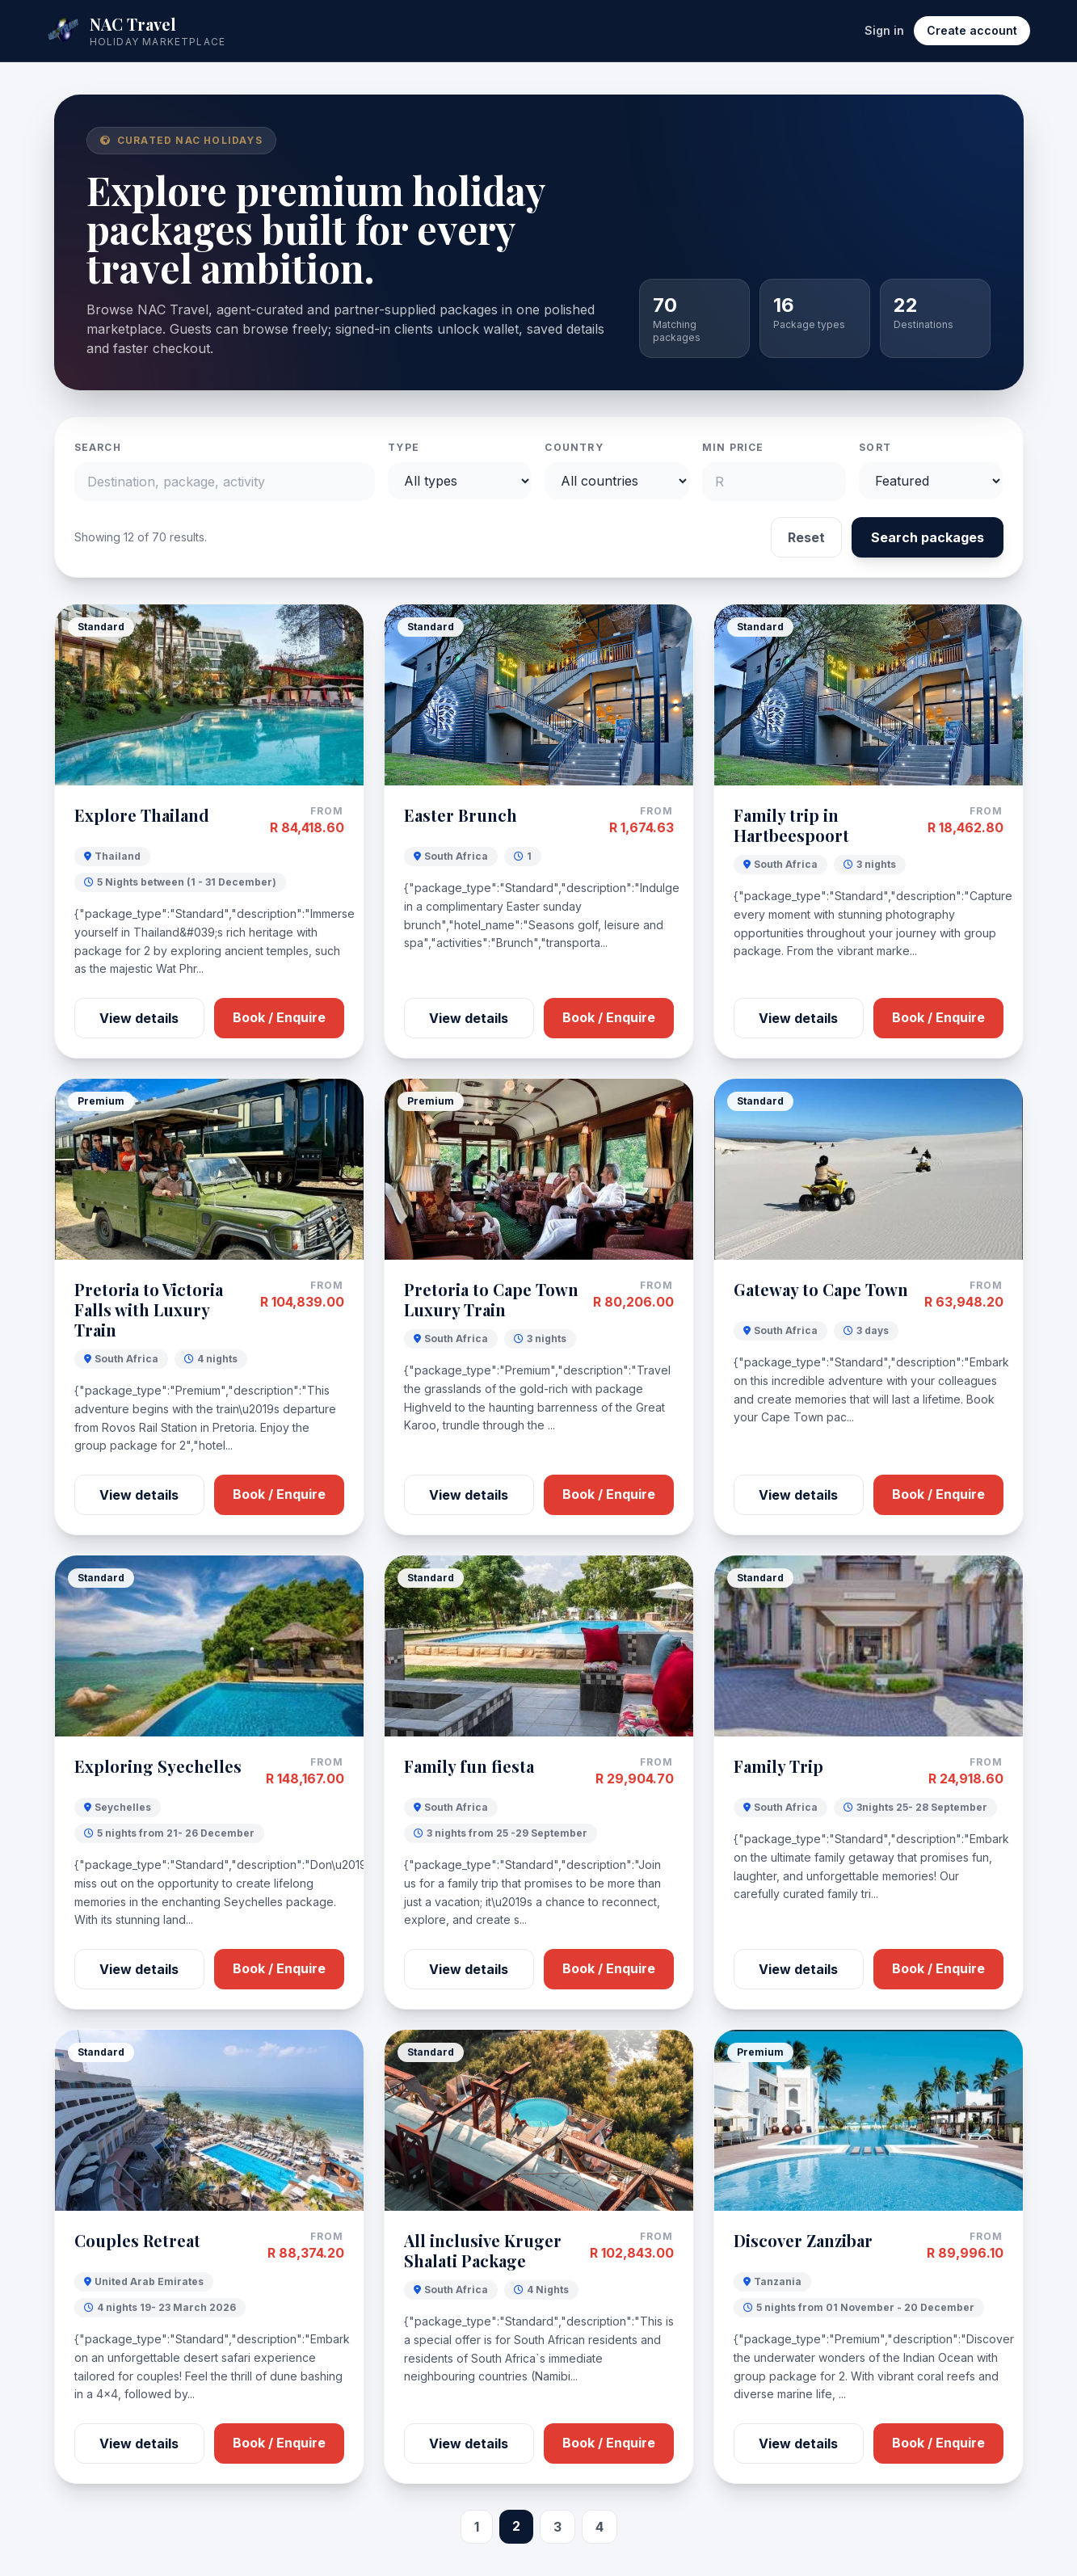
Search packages (927, 537)
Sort (875, 447)
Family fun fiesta (469, 1766)
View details (139, 1018)
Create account (972, 30)
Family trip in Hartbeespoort (791, 825)
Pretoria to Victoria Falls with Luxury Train (148, 1309)
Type (403, 447)
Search (97, 447)
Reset (806, 537)
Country (574, 447)
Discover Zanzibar (803, 2240)
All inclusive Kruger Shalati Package (483, 2250)
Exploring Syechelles (158, 1766)
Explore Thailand (141, 815)
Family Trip (778, 1766)
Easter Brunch (460, 815)
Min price (733, 447)
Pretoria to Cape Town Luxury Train (491, 1299)
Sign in (884, 30)
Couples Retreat (137, 2240)
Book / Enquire (279, 1017)
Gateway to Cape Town (821, 1289)
